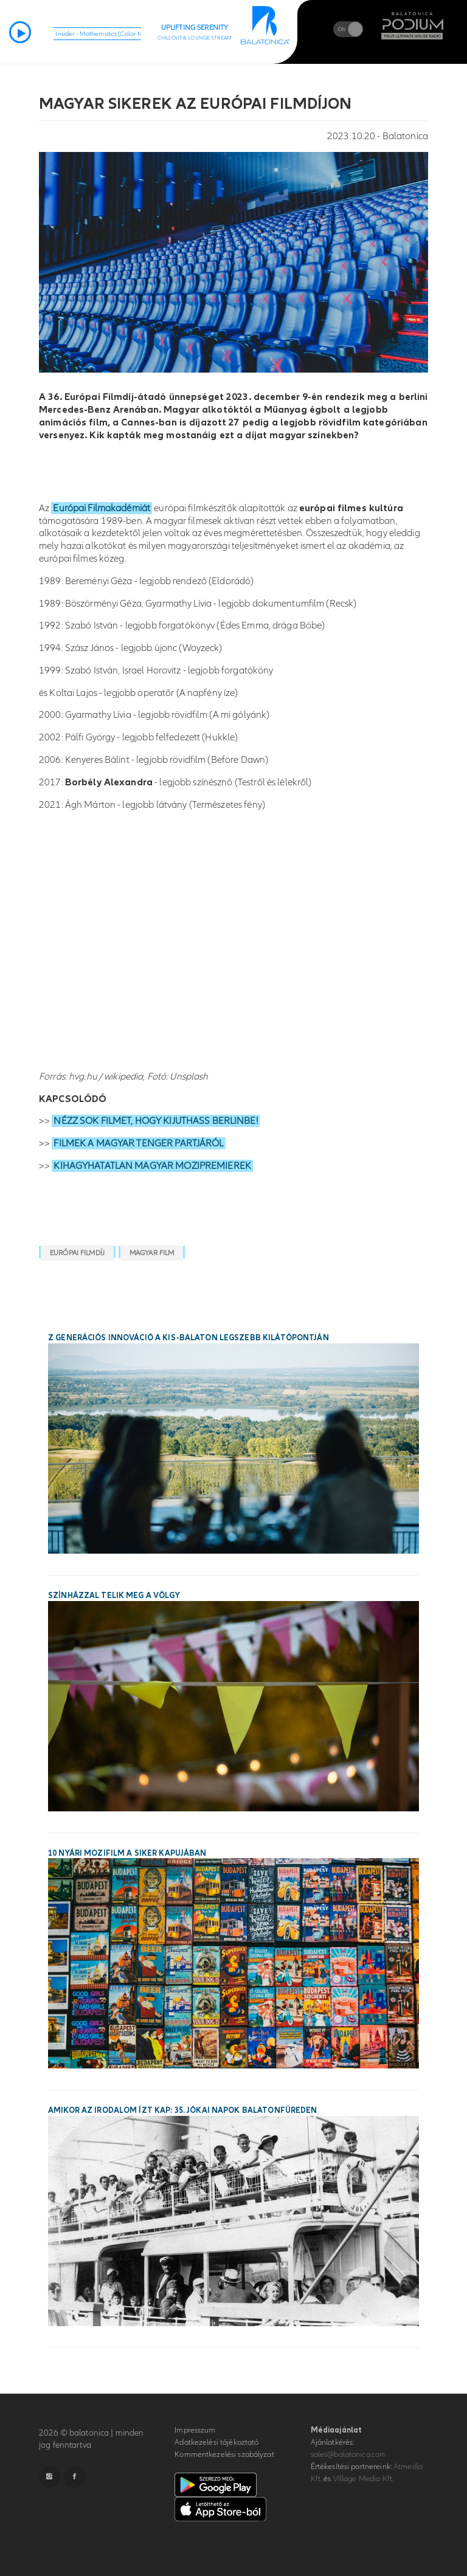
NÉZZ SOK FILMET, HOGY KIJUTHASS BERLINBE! (155, 1121)
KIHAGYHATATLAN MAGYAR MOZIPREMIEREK (152, 1166)
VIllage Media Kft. (363, 2479)
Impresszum (195, 2430)
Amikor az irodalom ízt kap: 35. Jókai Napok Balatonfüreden (182, 2110)
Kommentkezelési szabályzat (224, 2454)
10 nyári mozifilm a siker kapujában (127, 1853)
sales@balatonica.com (349, 2454)
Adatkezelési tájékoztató (216, 2442)
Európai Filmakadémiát (101, 508)
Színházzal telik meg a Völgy (114, 1595)
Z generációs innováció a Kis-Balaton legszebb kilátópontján (188, 1338)
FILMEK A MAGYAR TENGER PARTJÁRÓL (138, 1143)
